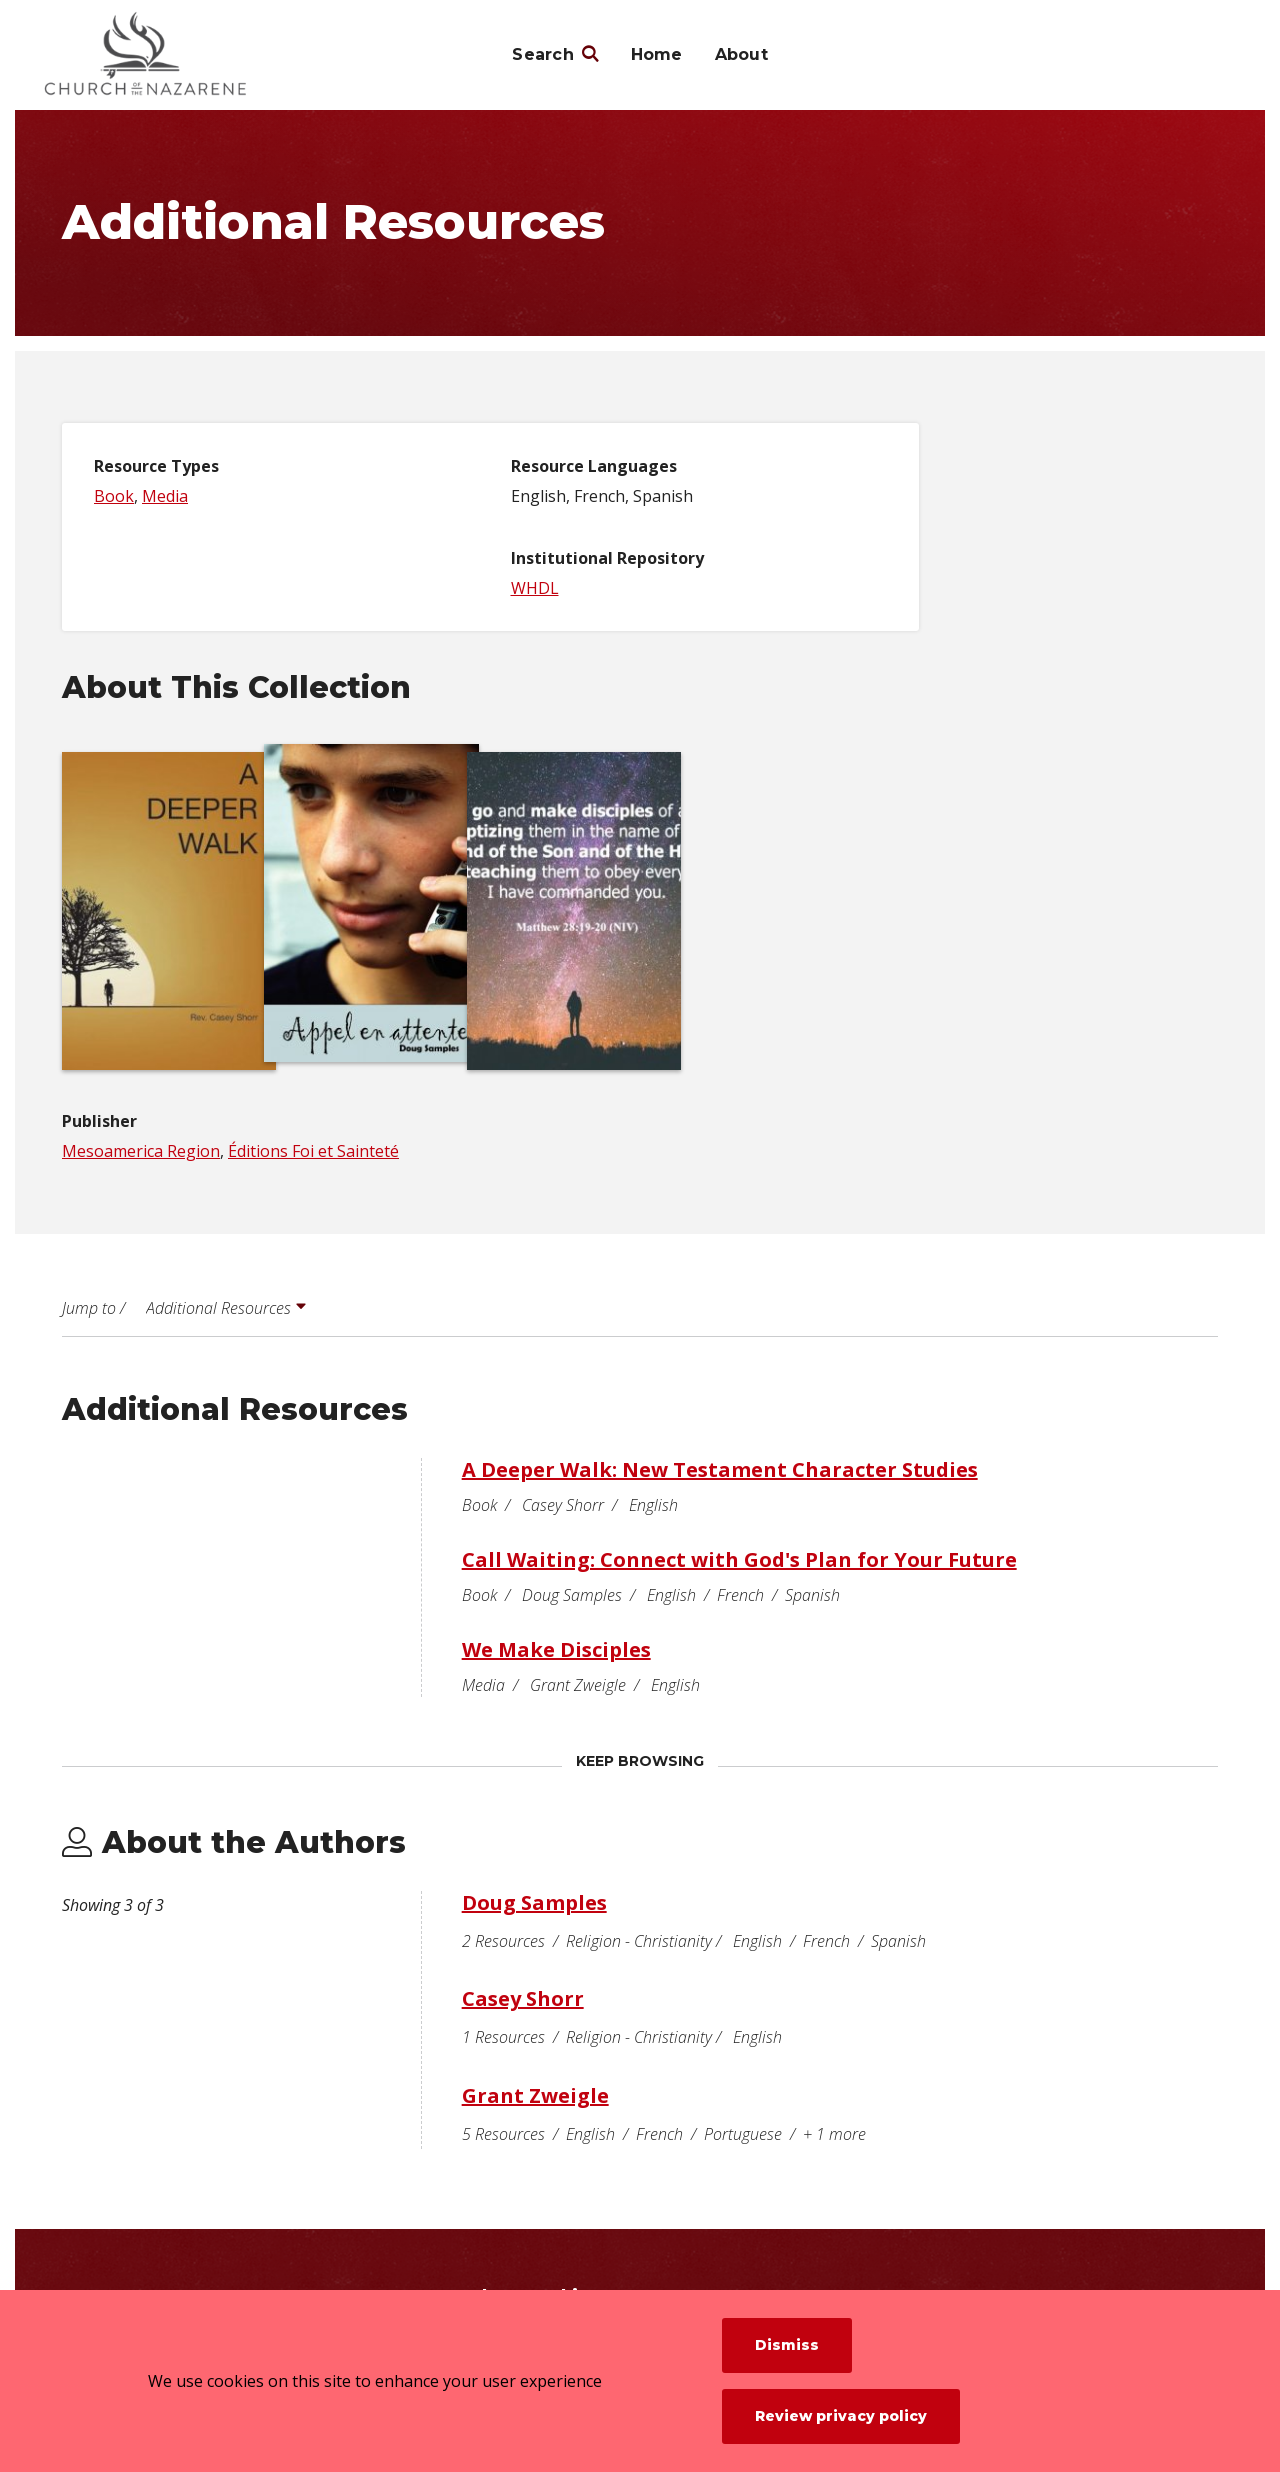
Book (114, 496)
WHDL (535, 588)
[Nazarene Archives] (181, 55)
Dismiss (787, 2345)
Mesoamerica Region (141, 1151)
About (741, 54)
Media (165, 496)
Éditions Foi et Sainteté (313, 1151)
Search (543, 54)
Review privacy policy (841, 2416)
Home (657, 54)
